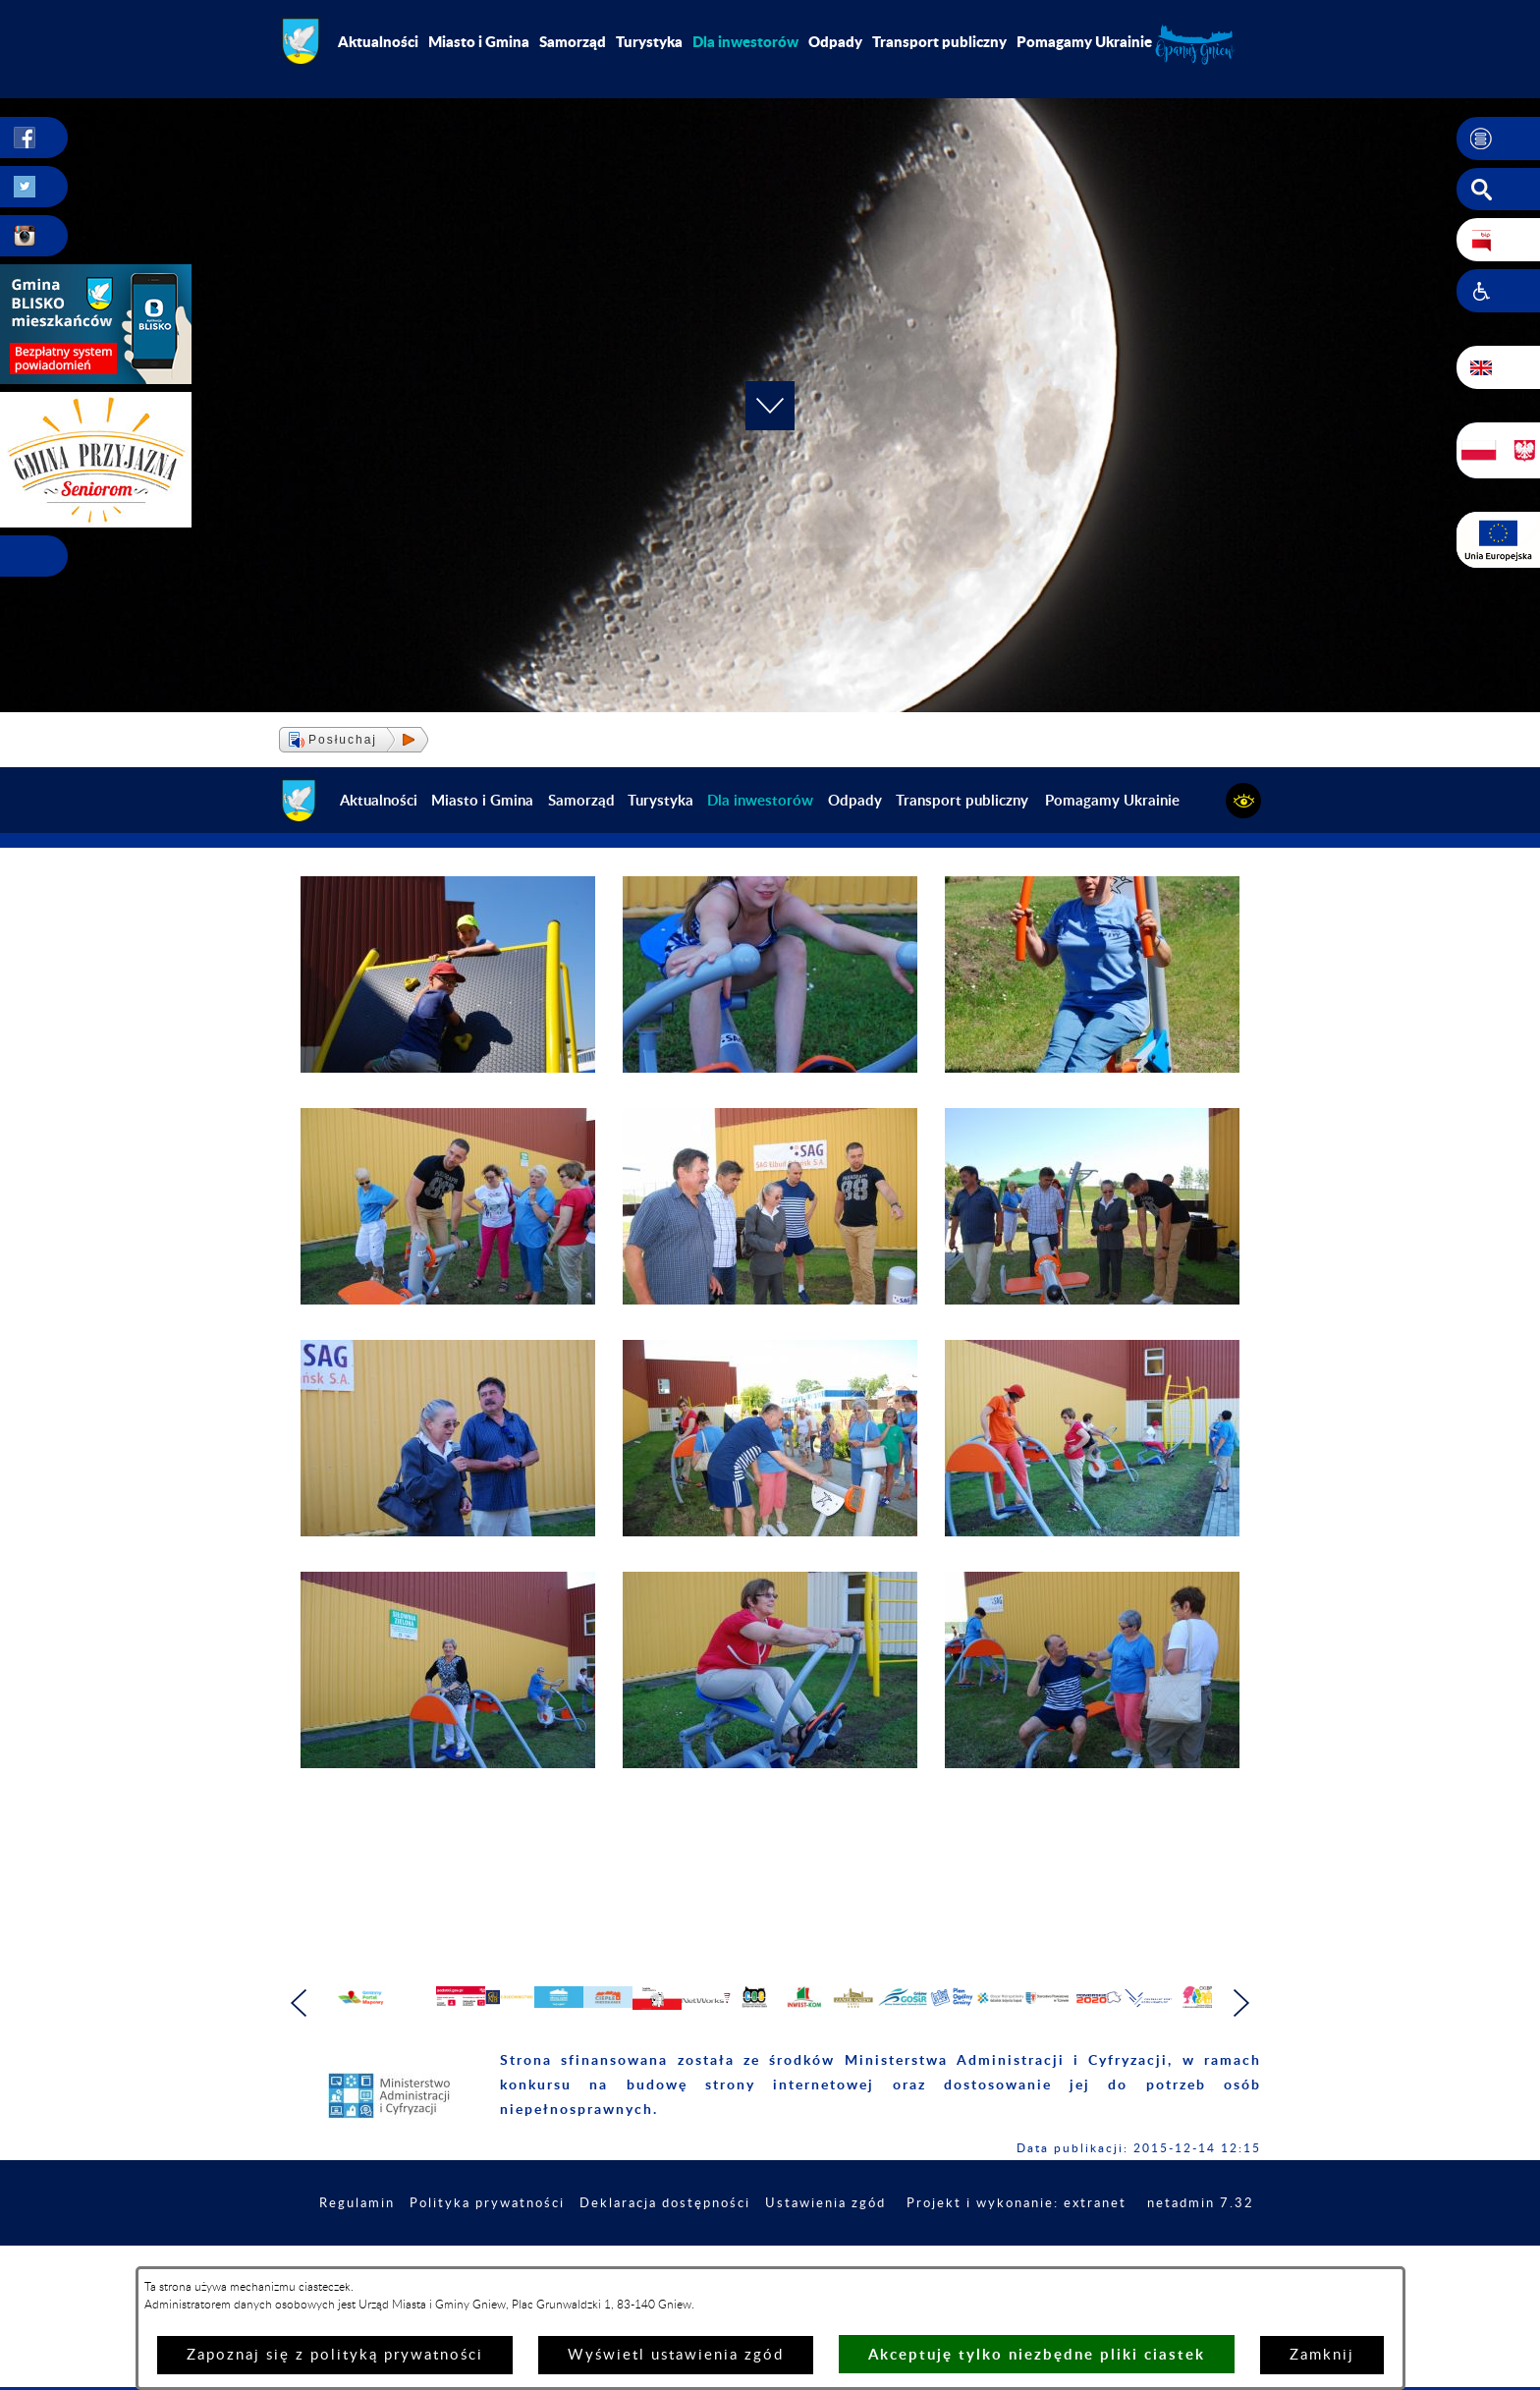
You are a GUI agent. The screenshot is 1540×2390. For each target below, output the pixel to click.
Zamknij (1322, 2355)
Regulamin (442, 2245)
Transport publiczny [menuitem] (939, 41)
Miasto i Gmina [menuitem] (478, 41)
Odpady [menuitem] (835, 41)
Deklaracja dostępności (767, 2245)
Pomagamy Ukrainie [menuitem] (1084, 41)
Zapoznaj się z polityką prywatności (335, 2355)
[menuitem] (745, 41)
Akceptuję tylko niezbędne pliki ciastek (1036, 2354)
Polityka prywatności (579, 2245)
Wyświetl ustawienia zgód (676, 2355)
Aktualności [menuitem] (378, 41)
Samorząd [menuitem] (572, 41)
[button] (1498, 138)
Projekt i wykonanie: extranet (1137, 2245)
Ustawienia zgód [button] (937, 2245)
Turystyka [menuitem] (649, 41)
